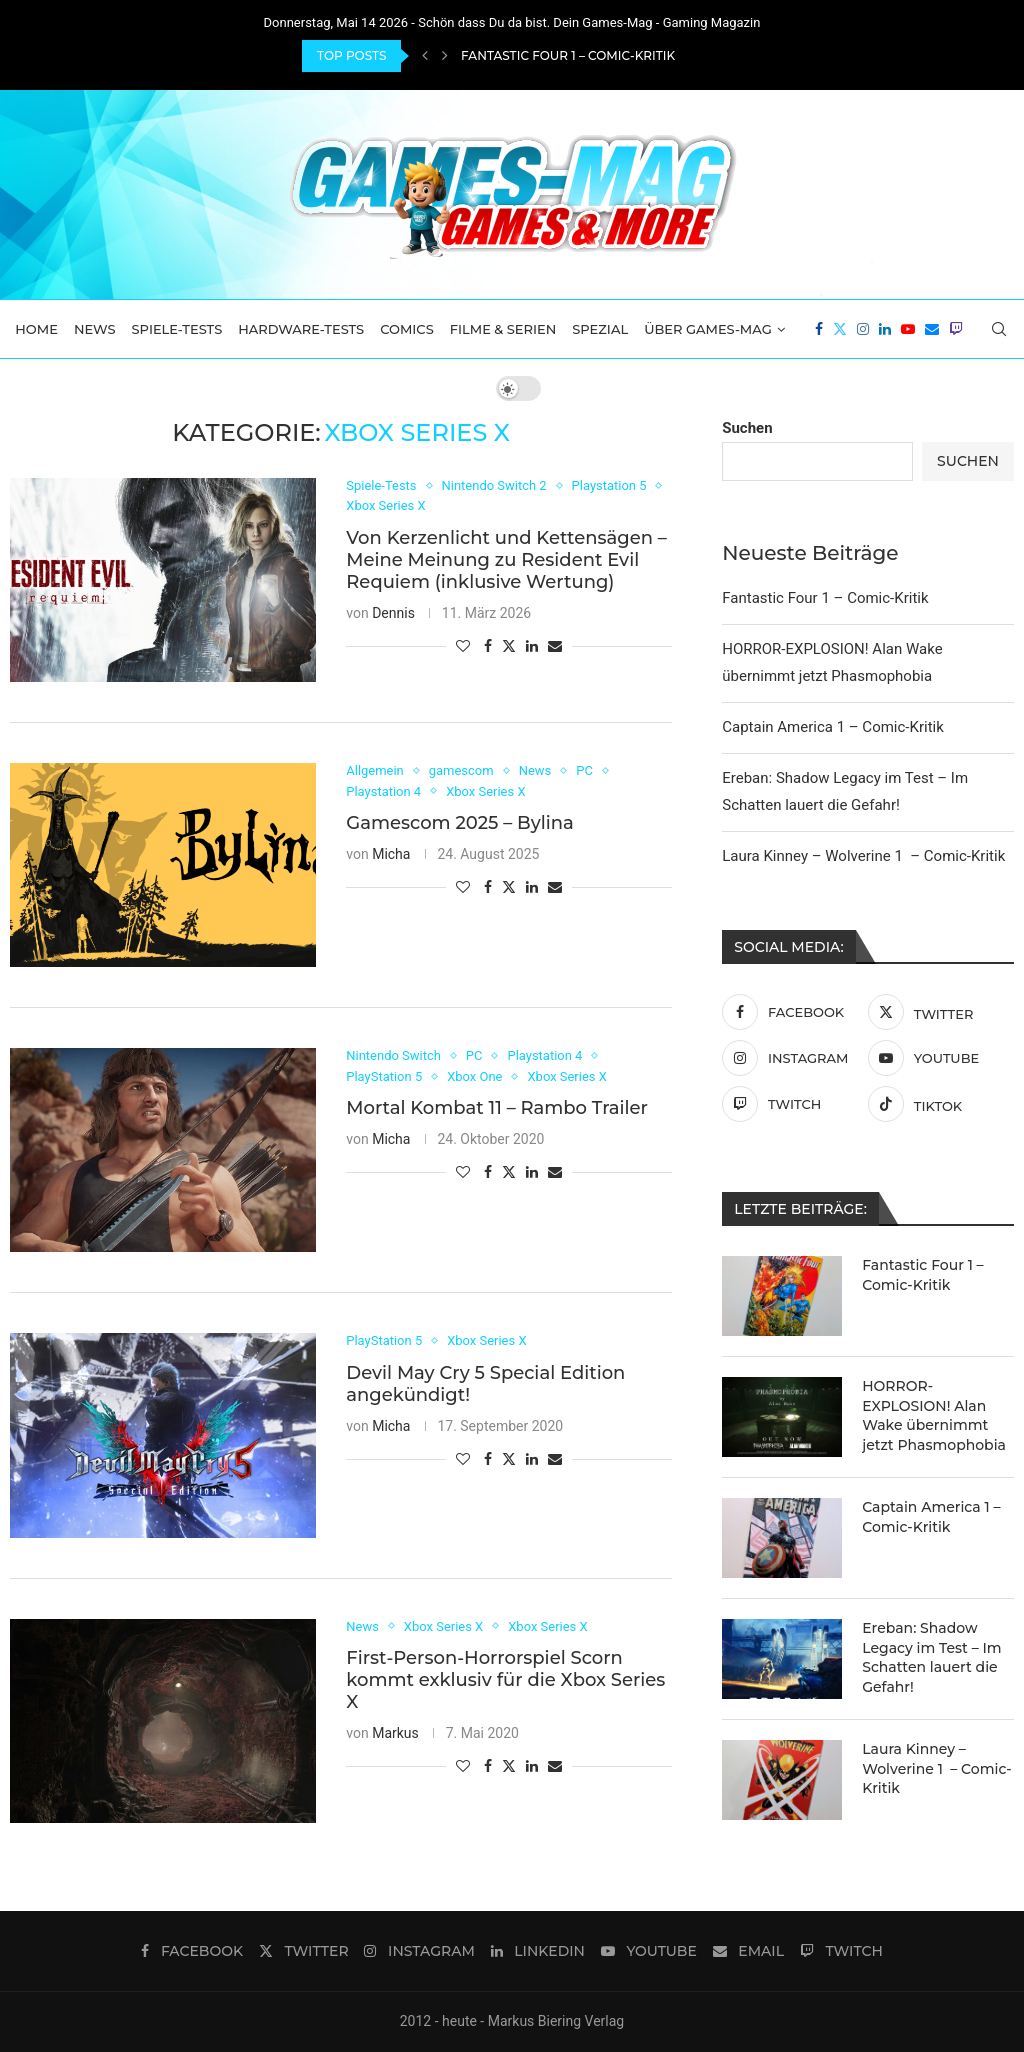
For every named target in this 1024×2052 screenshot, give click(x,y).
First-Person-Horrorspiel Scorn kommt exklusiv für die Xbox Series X (505, 1680)
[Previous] (425, 56)
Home (36, 329)
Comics (407, 329)
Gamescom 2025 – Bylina (460, 823)
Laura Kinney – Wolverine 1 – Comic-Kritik (863, 856)
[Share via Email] (555, 646)
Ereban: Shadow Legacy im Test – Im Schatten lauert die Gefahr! (931, 1657)
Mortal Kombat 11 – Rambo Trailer (497, 1108)
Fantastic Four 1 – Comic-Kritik (568, 55)
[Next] (445, 56)
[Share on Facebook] (488, 646)
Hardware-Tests (301, 329)
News (95, 329)
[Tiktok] (936, 1104)
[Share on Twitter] (509, 645)
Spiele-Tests (177, 329)
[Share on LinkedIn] (532, 646)
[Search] (999, 329)
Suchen (747, 428)
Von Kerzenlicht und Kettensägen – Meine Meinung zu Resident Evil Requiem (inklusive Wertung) (506, 560)
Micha (391, 854)
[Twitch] (956, 329)
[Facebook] (819, 329)
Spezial (600, 329)
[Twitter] (840, 329)
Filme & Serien (503, 329)
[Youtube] (908, 329)
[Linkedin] (885, 329)
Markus (395, 1733)
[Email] (932, 329)
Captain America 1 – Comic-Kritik (833, 727)
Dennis (393, 613)
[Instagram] (863, 329)
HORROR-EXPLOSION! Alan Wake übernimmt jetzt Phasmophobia (934, 1415)
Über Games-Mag (708, 329)
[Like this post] (463, 646)
